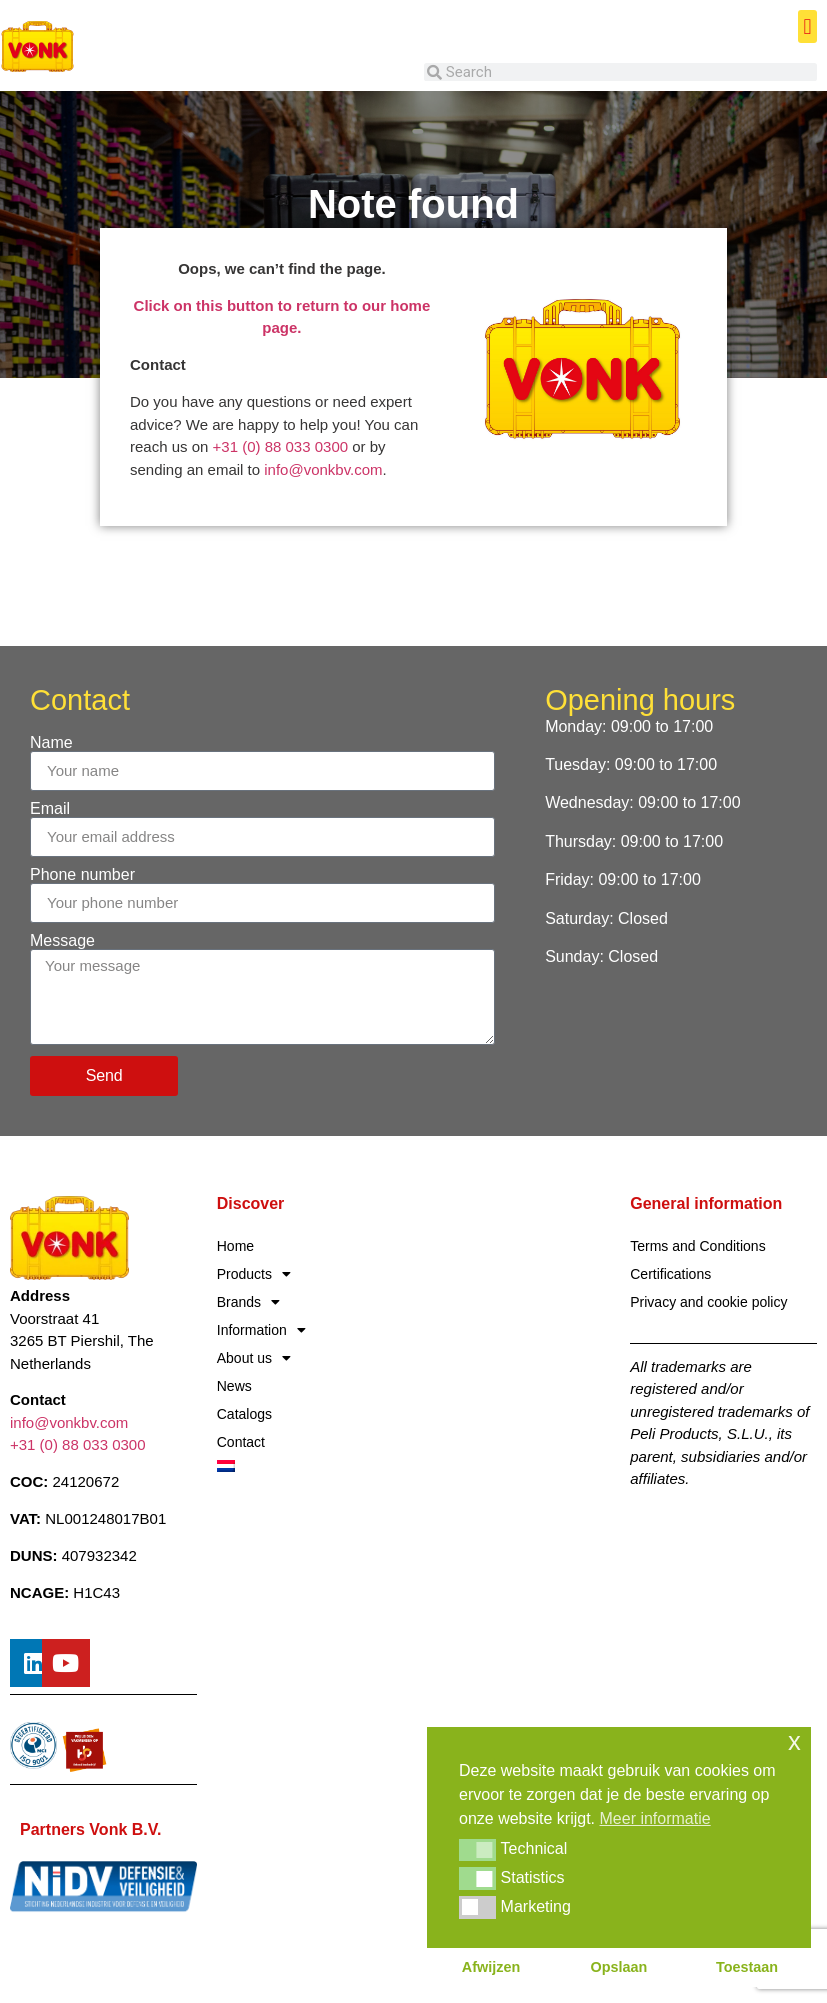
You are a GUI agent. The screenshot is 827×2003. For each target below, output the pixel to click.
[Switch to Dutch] (310, 1466)
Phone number (82, 875)
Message (62, 941)
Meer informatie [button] (655, 1818)
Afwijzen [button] (491, 1967)
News (234, 1386)
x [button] (794, 1741)
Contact (241, 1442)
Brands (248, 1302)
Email (50, 809)
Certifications (670, 1274)
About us (254, 1358)
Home (235, 1246)
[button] (807, 26)
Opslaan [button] (619, 1967)
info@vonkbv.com (323, 469)
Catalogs (244, 1414)
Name (51, 743)
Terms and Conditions (697, 1246)
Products (254, 1274)
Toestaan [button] (747, 1967)
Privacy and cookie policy (708, 1302)
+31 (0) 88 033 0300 (281, 446)
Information (261, 1330)
